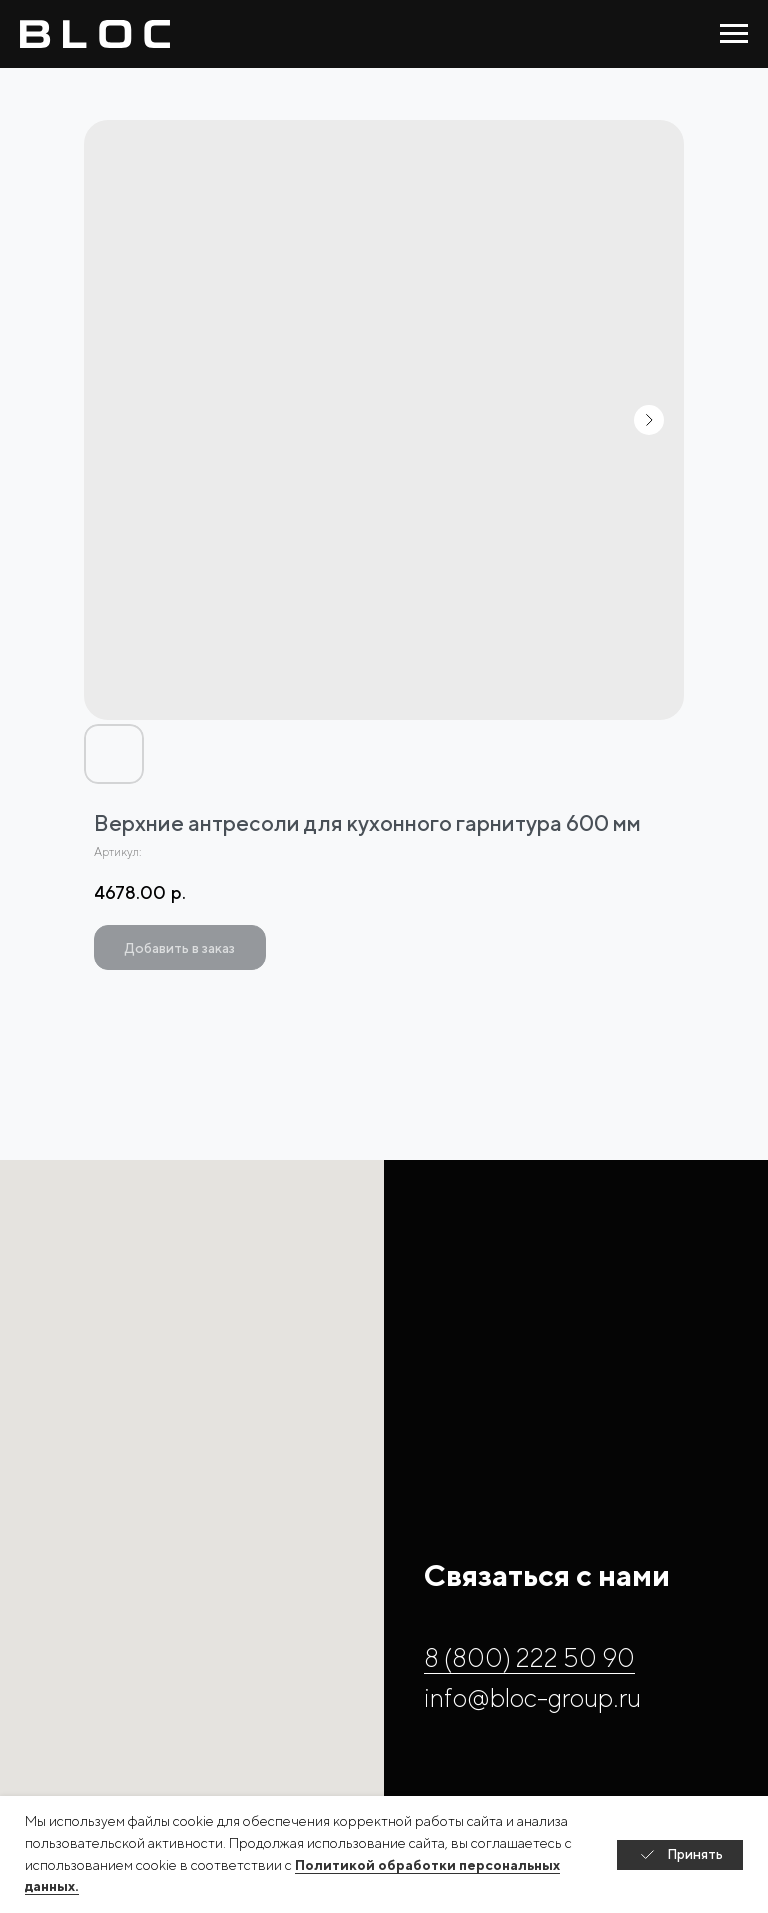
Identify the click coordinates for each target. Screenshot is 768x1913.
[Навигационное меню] (734, 34)
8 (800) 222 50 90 (529, 1657)
